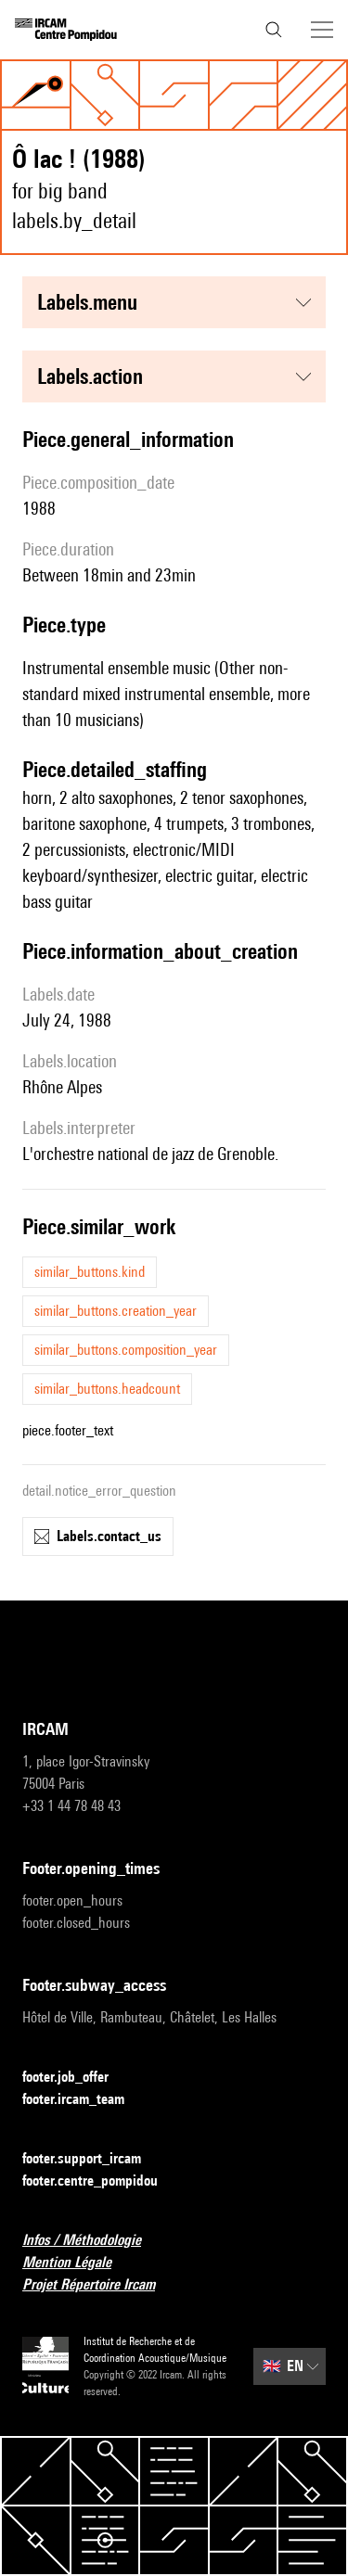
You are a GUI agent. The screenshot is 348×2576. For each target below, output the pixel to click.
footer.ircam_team (84, 2100)
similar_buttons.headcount (107, 1388)
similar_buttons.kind (89, 1272)
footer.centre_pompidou (101, 2181)
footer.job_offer (76, 2077)
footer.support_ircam (92, 2159)
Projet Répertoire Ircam (99, 2285)
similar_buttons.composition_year (125, 1349)
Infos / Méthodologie (92, 2241)
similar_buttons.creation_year (115, 1311)
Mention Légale (78, 2263)
